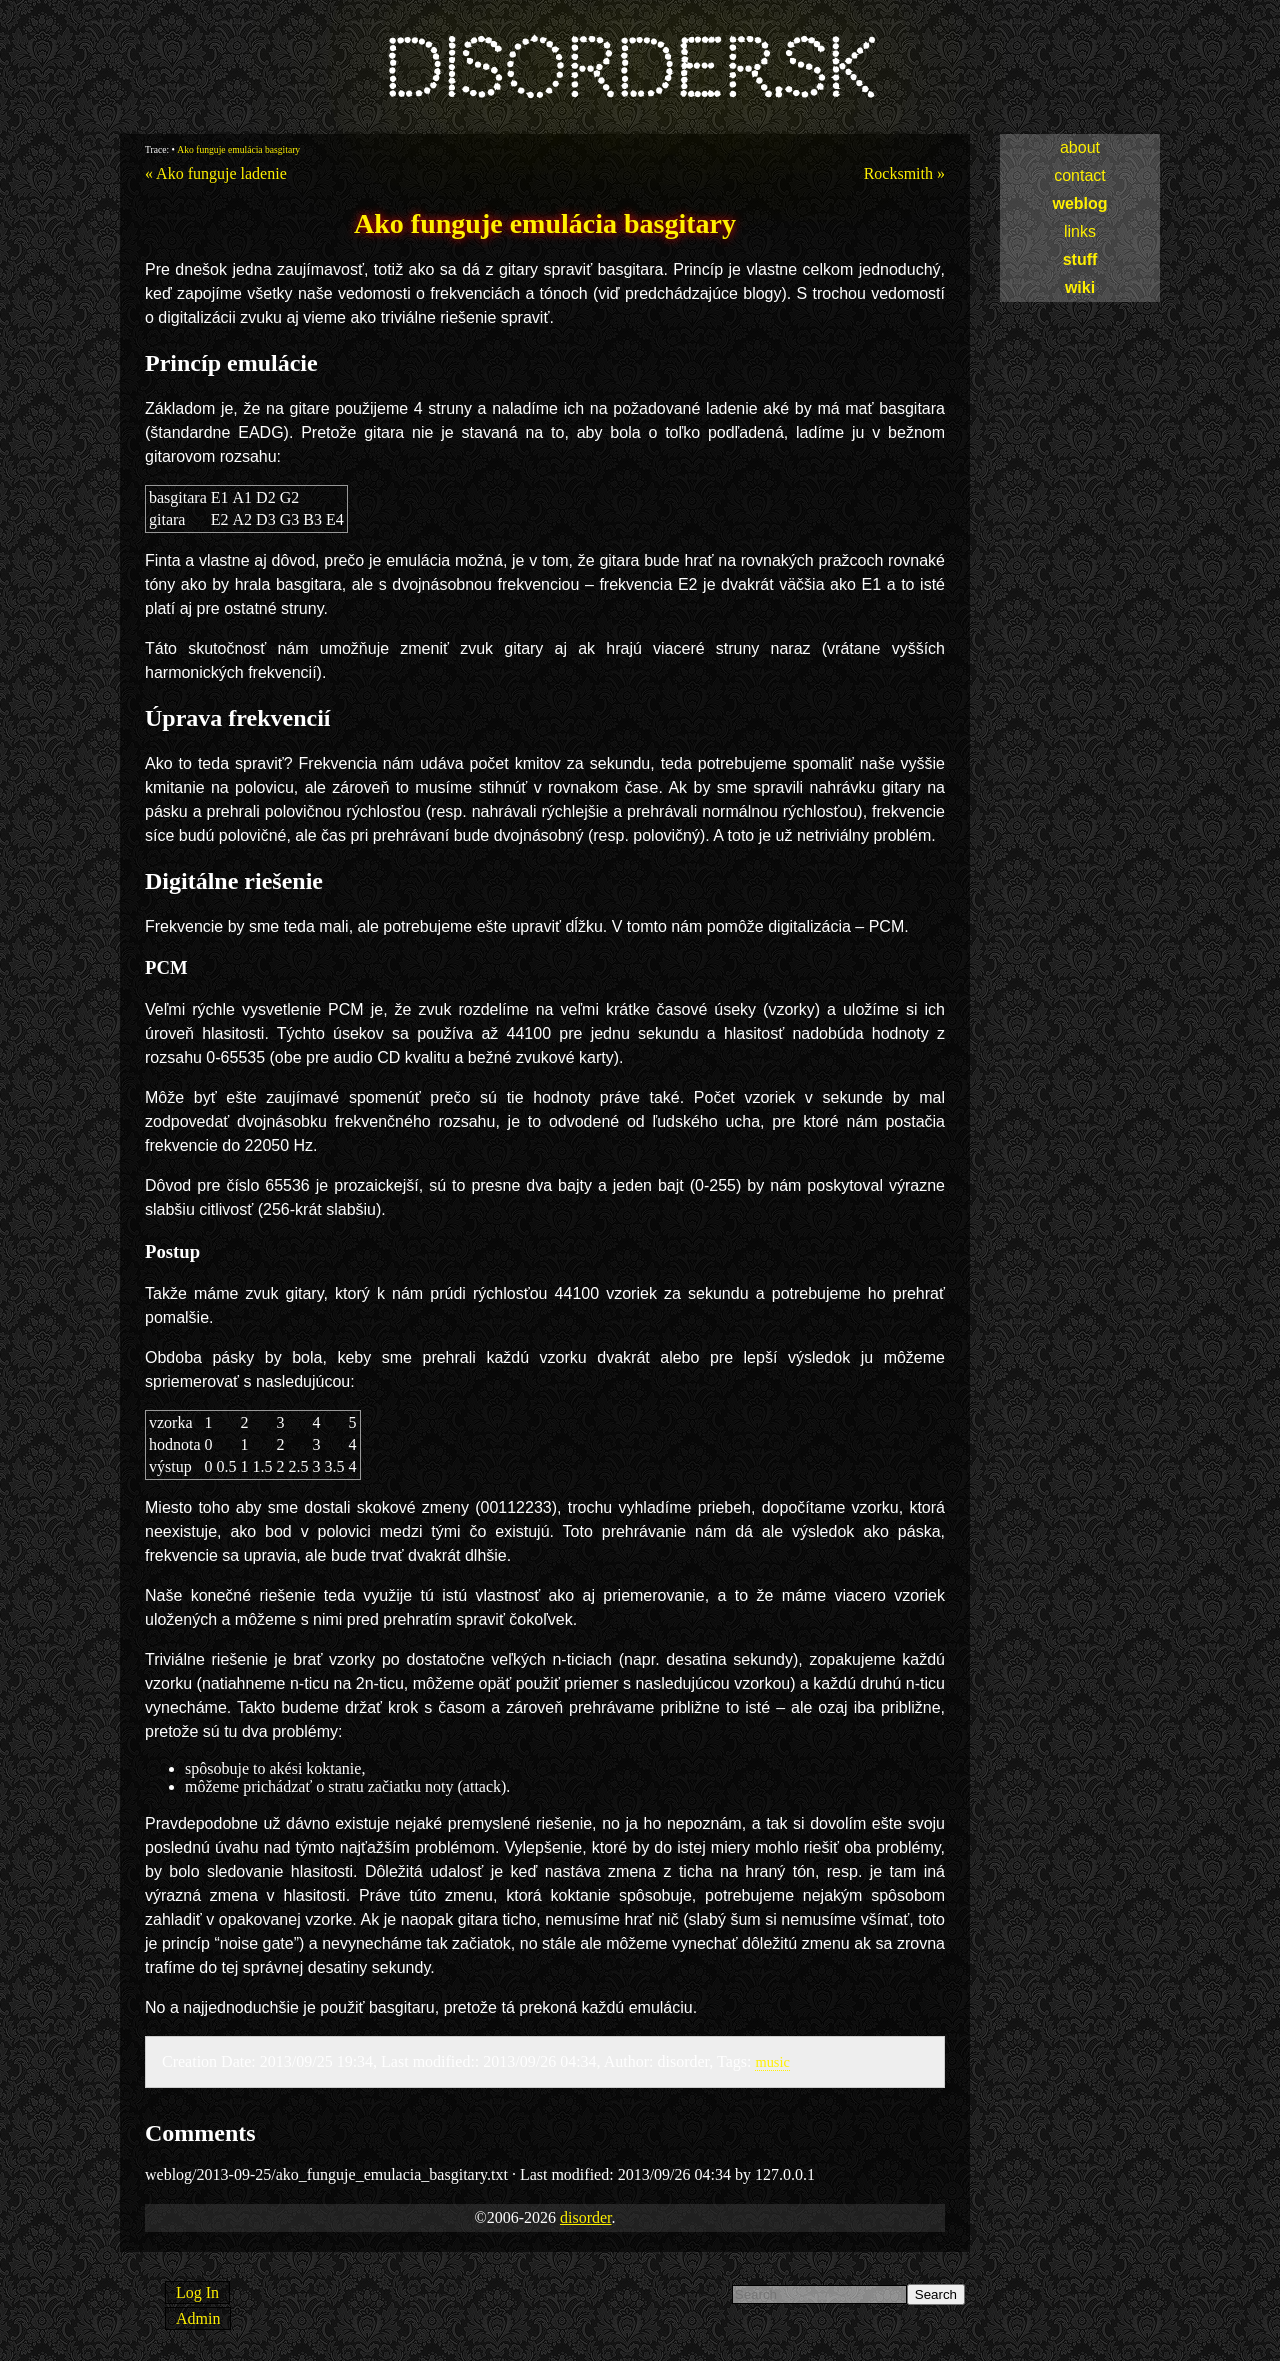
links (1080, 231)
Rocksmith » (904, 173)
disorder (586, 2217)
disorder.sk (628, 69)
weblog (1079, 203)
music (772, 2062)
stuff (1080, 259)
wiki (1080, 287)
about (1080, 147)
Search (936, 2294)
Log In (197, 2292)
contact (1080, 175)
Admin (198, 2318)
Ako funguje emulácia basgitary (238, 149)
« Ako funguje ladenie (216, 173)
